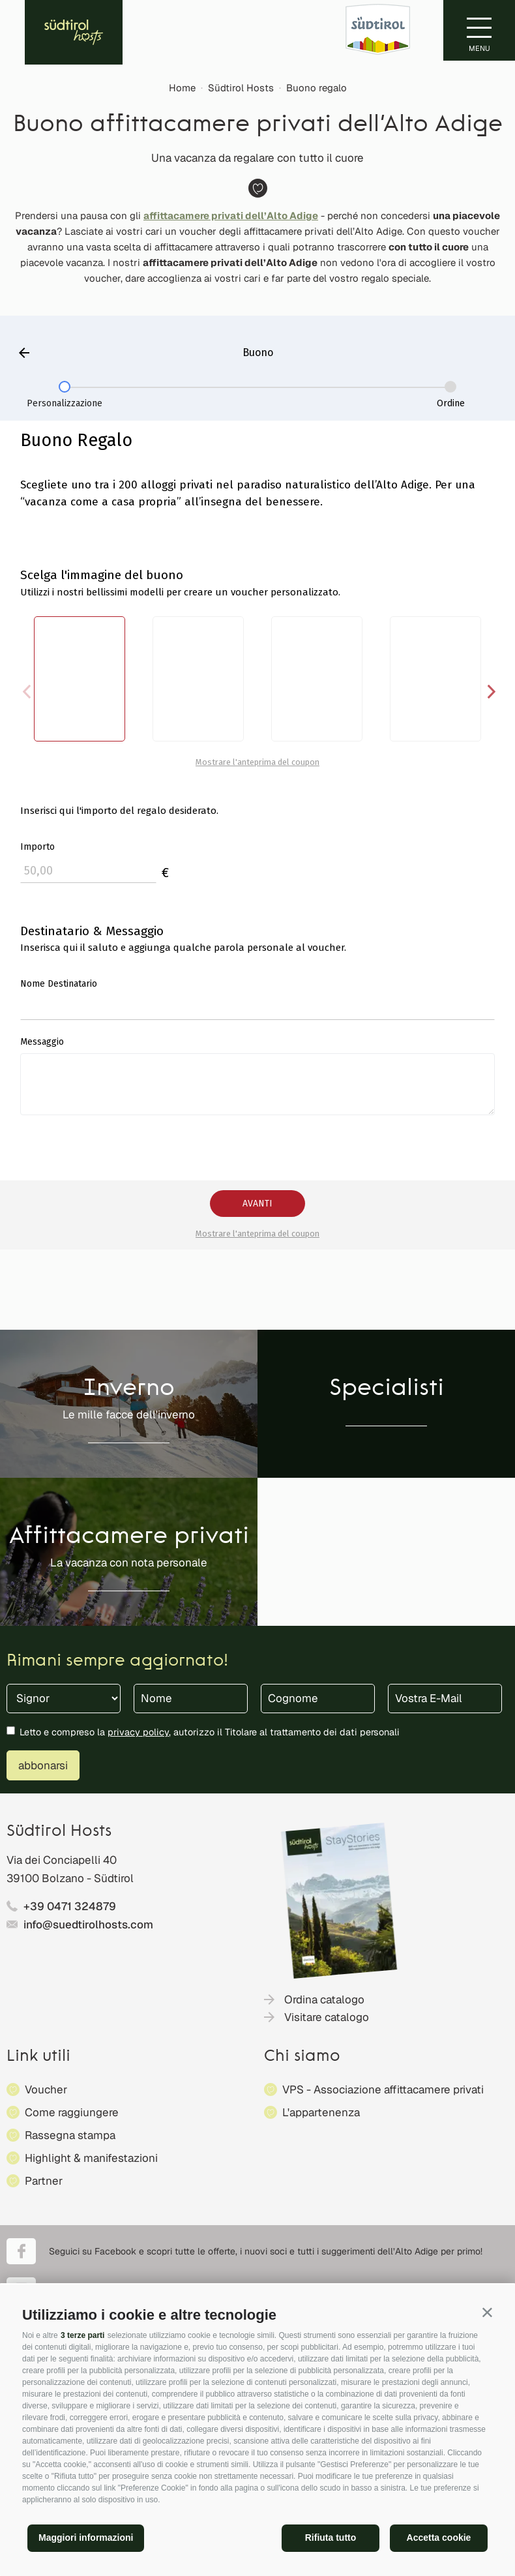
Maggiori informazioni (85, 2537)
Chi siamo (302, 2057)
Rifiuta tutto (331, 2537)
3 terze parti (82, 2335)
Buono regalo (316, 88)
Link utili (38, 2057)
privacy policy (138, 1732)
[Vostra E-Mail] (445, 1698)
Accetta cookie (439, 2537)
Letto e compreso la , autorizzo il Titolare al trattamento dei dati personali (210, 1732)
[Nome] (191, 1698)
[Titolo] (64, 1698)
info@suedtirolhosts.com (88, 1924)
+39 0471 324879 (69, 1906)
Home (182, 88)
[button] (487, 2312)
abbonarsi (43, 1765)
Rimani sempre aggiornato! (117, 1661)
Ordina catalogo (324, 1999)
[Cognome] (318, 1698)
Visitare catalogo (326, 2017)
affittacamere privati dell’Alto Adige (230, 215)
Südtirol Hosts (241, 88)
